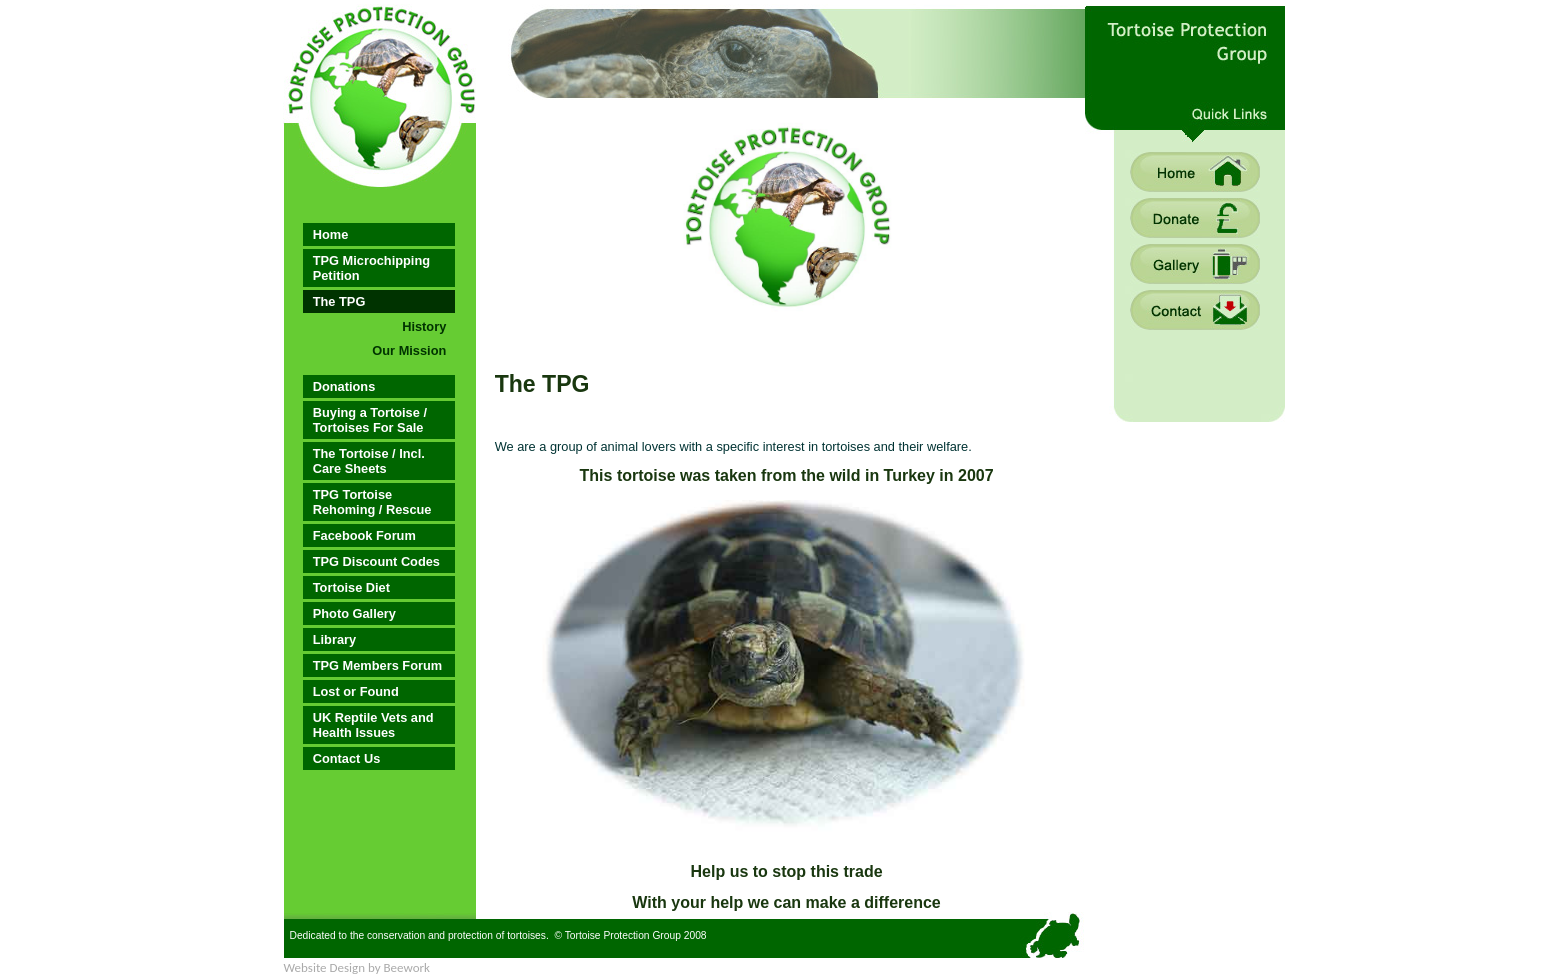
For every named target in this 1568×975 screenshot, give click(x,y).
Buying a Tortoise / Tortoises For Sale (370, 420)
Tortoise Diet (351, 587)
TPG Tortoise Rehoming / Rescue (372, 502)
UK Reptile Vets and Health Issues (373, 725)
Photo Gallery (354, 613)
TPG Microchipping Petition (371, 268)
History (424, 326)
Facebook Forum (364, 535)
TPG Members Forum (377, 665)
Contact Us (347, 758)
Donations (344, 386)
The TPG (339, 301)
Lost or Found (356, 691)
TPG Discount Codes (376, 561)
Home (331, 234)
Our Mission (409, 350)
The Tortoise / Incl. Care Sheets (369, 461)
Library (334, 639)
